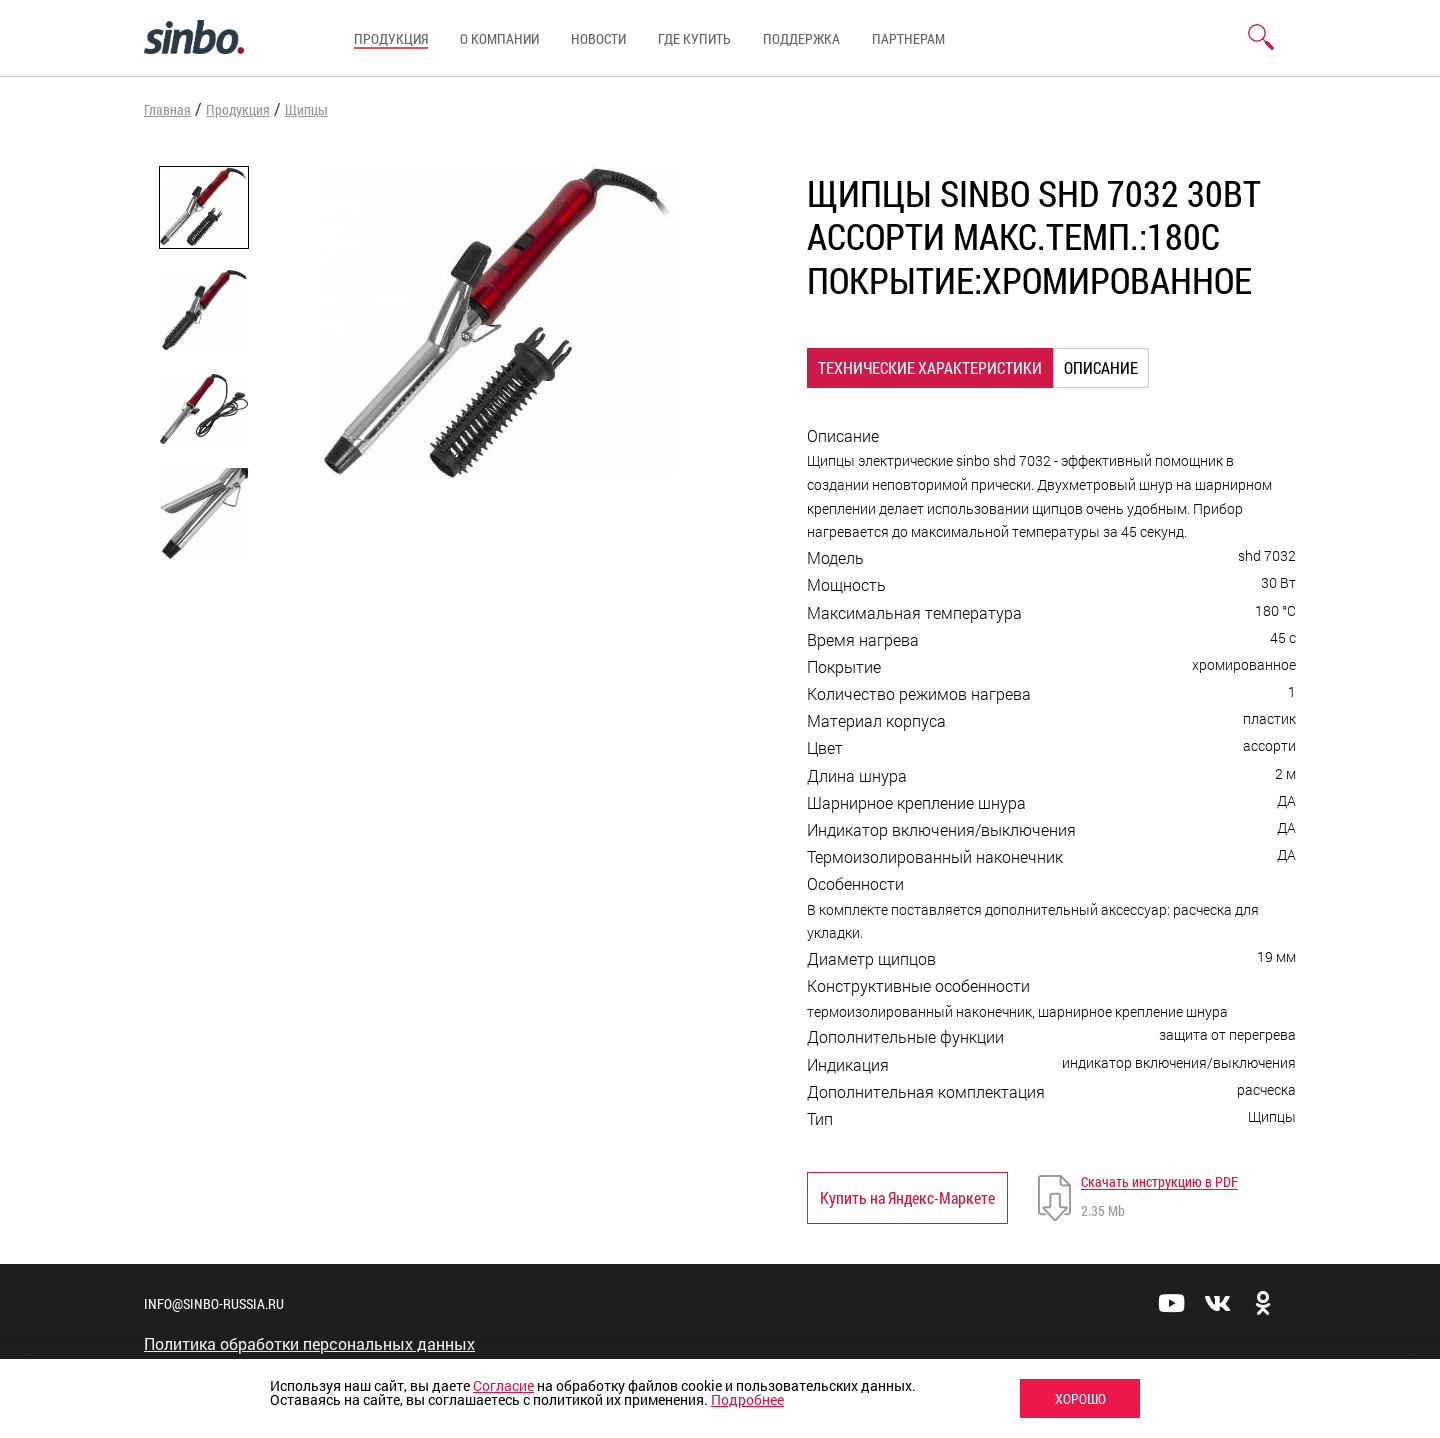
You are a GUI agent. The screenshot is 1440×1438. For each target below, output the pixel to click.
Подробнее (747, 1399)
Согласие (503, 1385)
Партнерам (908, 38)
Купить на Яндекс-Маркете (907, 1197)
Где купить (694, 38)
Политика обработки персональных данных (309, 1344)
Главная (167, 109)
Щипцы (306, 109)
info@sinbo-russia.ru (214, 1303)
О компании (499, 38)
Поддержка (801, 38)
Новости (598, 38)
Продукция (391, 38)
